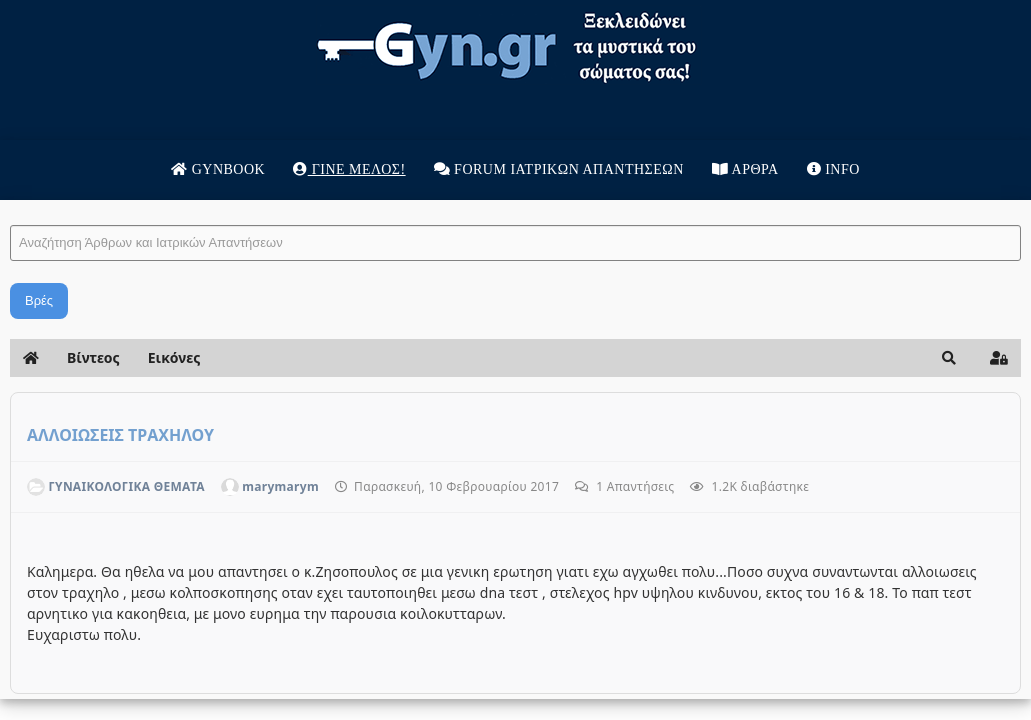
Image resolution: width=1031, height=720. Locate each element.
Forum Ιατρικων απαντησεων (559, 169)
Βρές (39, 300)
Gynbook (218, 169)
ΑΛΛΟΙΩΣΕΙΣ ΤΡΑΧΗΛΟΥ (120, 435)
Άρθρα (745, 169)
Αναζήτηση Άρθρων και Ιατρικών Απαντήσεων (10, 205)
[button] (949, 358)
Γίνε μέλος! (349, 169)
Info (833, 169)
